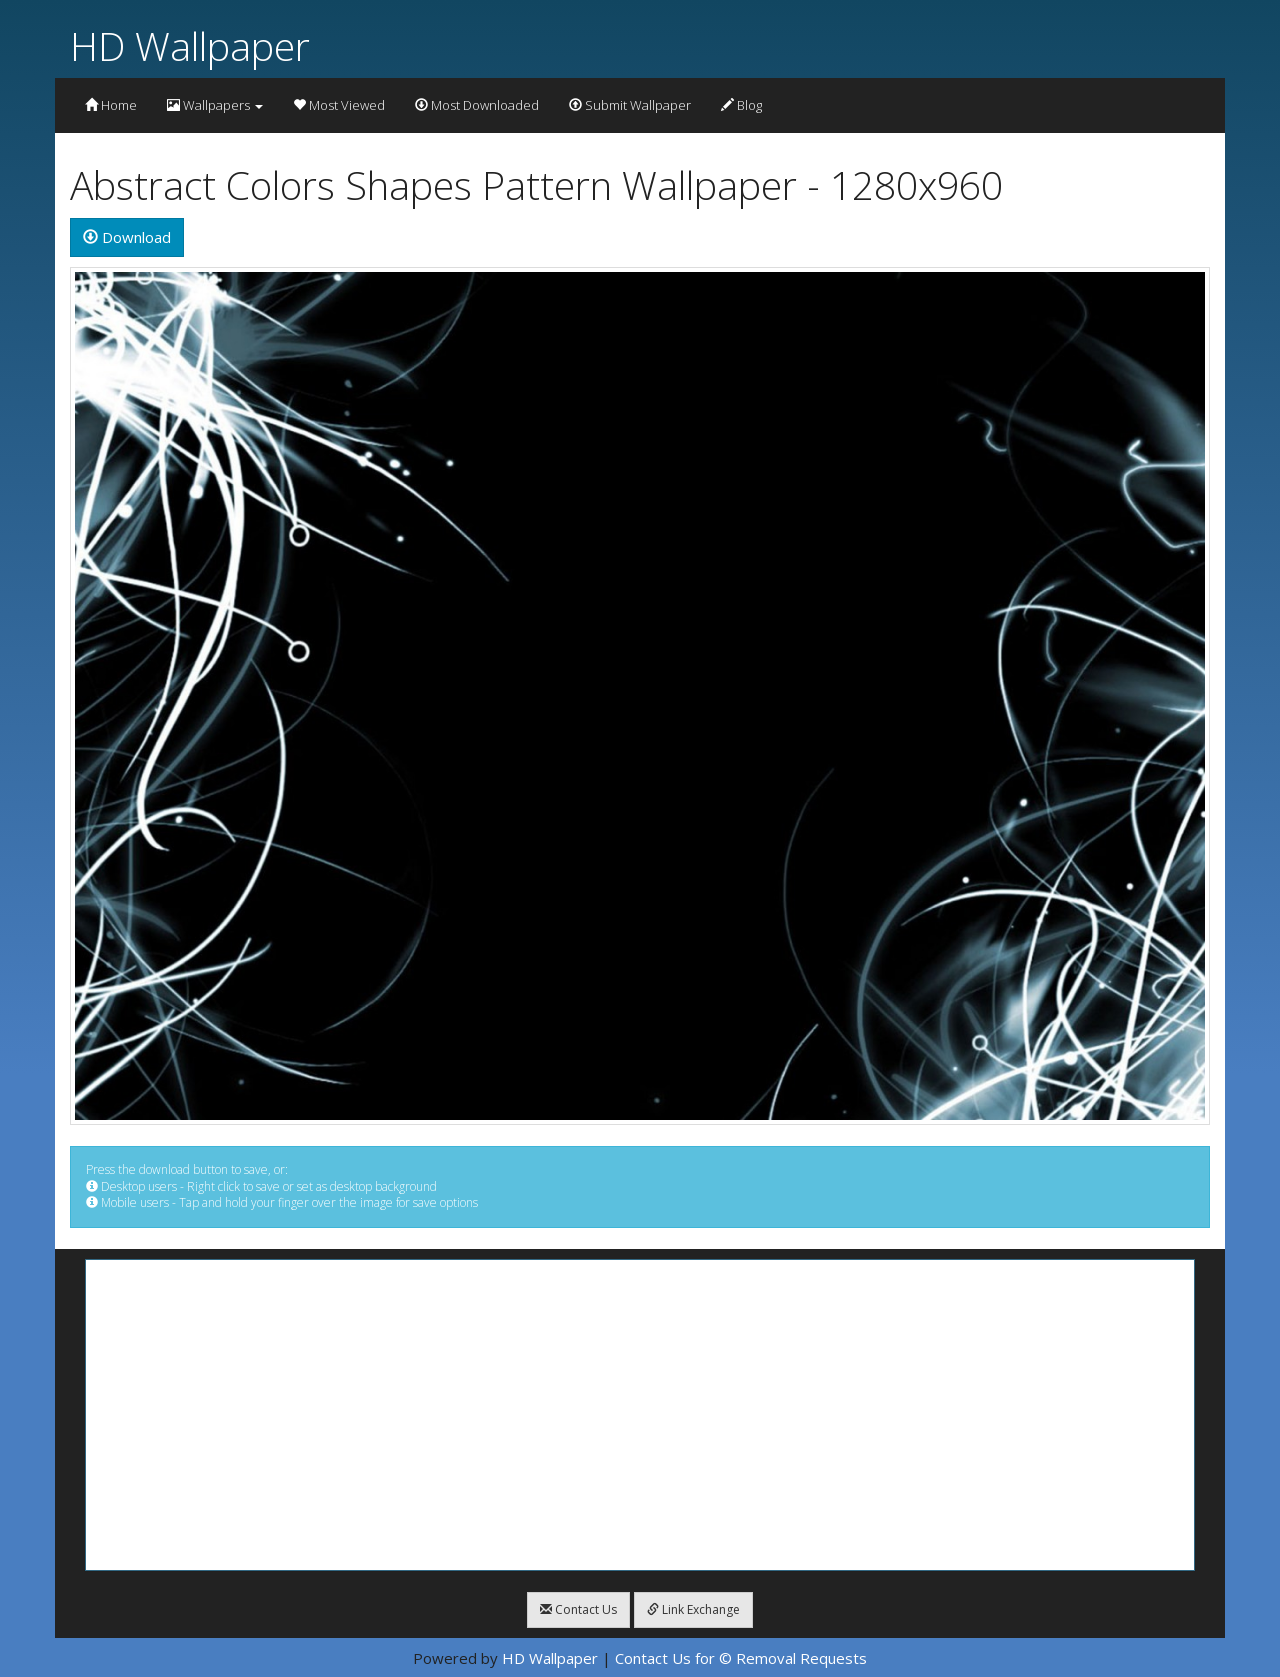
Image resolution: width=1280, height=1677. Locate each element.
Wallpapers (215, 105)
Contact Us (578, 1609)
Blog (741, 105)
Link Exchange (693, 1609)
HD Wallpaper (190, 45)
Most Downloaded (477, 105)
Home (111, 105)
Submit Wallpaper (630, 105)
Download (127, 237)
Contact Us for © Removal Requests (741, 1658)
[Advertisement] (640, 1415)
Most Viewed (339, 105)
